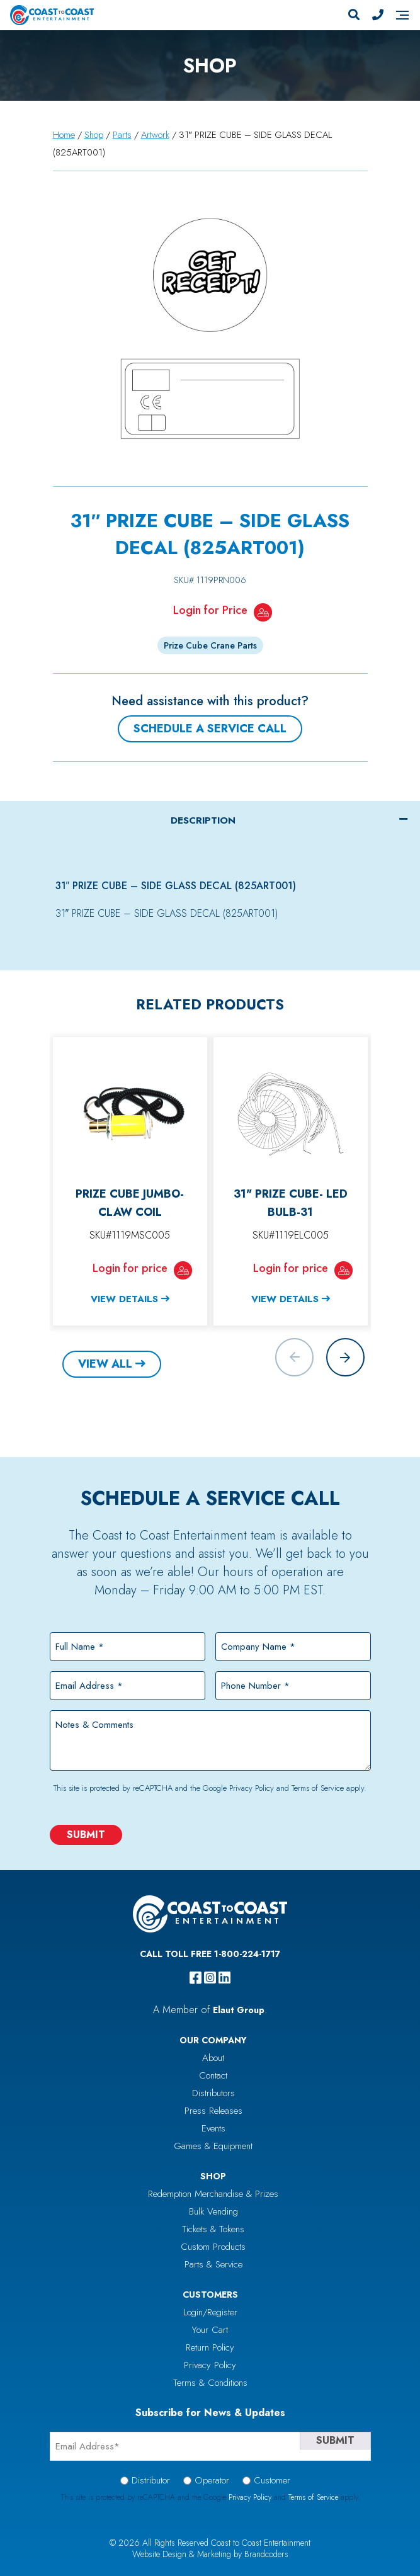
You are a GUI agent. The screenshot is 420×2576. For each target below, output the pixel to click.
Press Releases (213, 2111)
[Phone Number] (378, 15)
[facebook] (195, 1978)
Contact (213, 2075)
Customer (272, 2480)
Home (64, 135)
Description (203, 820)
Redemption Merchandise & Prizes (213, 2194)
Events (213, 2128)
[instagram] (210, 1978)
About (213, 2058)
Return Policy (210, 2347)
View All (105, 1364)
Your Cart (210, 2330)
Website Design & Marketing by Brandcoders (210, 2554)
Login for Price (210, 610)
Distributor (151, 2480)
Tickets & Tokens (213, 2229)
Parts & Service (213, 2264)
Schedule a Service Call (210, 728)
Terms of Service (318, 1788)
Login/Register (210, 2312)
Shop (93, 135)
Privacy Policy (251, 1788)
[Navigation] (402, 15)
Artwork (155, 135)
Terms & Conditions (210, 2383)
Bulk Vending (213, 2211)
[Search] (354, 15)
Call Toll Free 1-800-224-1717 (210, 1954)
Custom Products (213, 2247)
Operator (212, 2480)
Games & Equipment (213, 2146)
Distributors (213, 2093)
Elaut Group (238, 2010)
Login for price (130, 1268)
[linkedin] (224, 1978)
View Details (124, 1299)
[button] (345, 1357)
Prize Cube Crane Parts (210, 645)
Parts (122, 135)
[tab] (210, 820)
